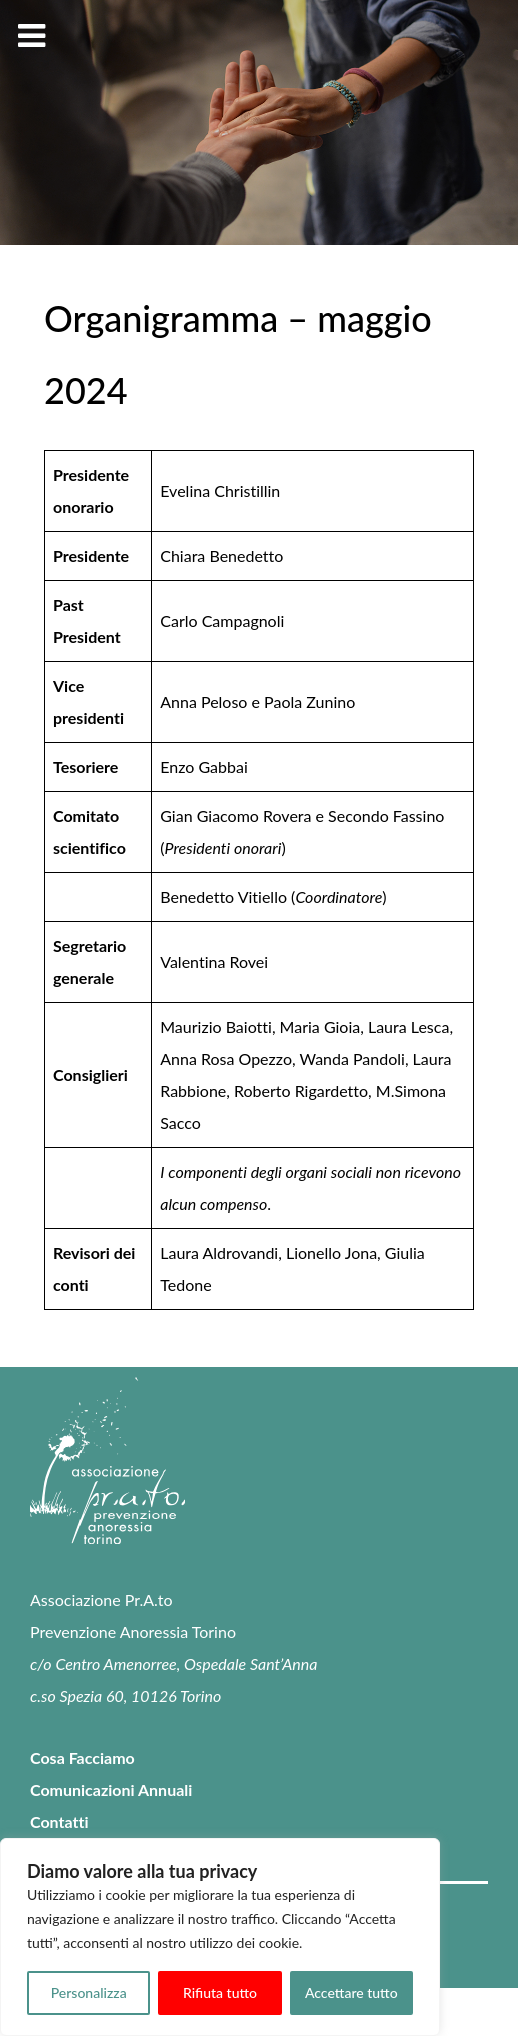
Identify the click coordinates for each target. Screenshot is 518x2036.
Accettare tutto (351, 1992)
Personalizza (89, 1992)
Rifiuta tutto (220, 1992)
